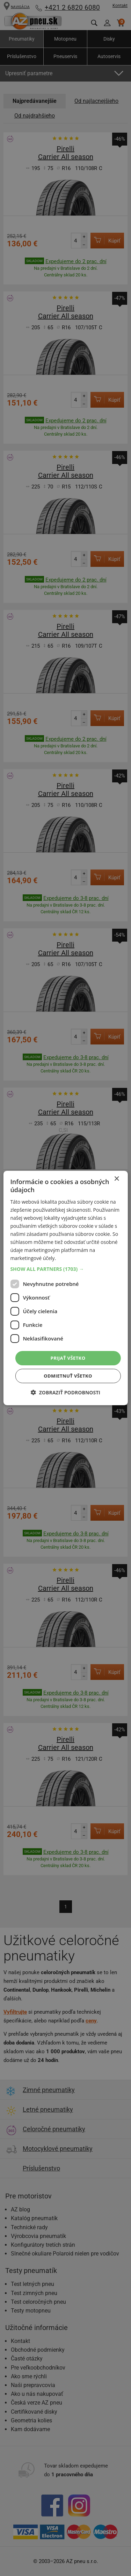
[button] (65, 1269)
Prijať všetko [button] (68, 1357)
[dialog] (65, 1288)
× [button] (116, 1179)
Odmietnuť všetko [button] (68, 1376)
